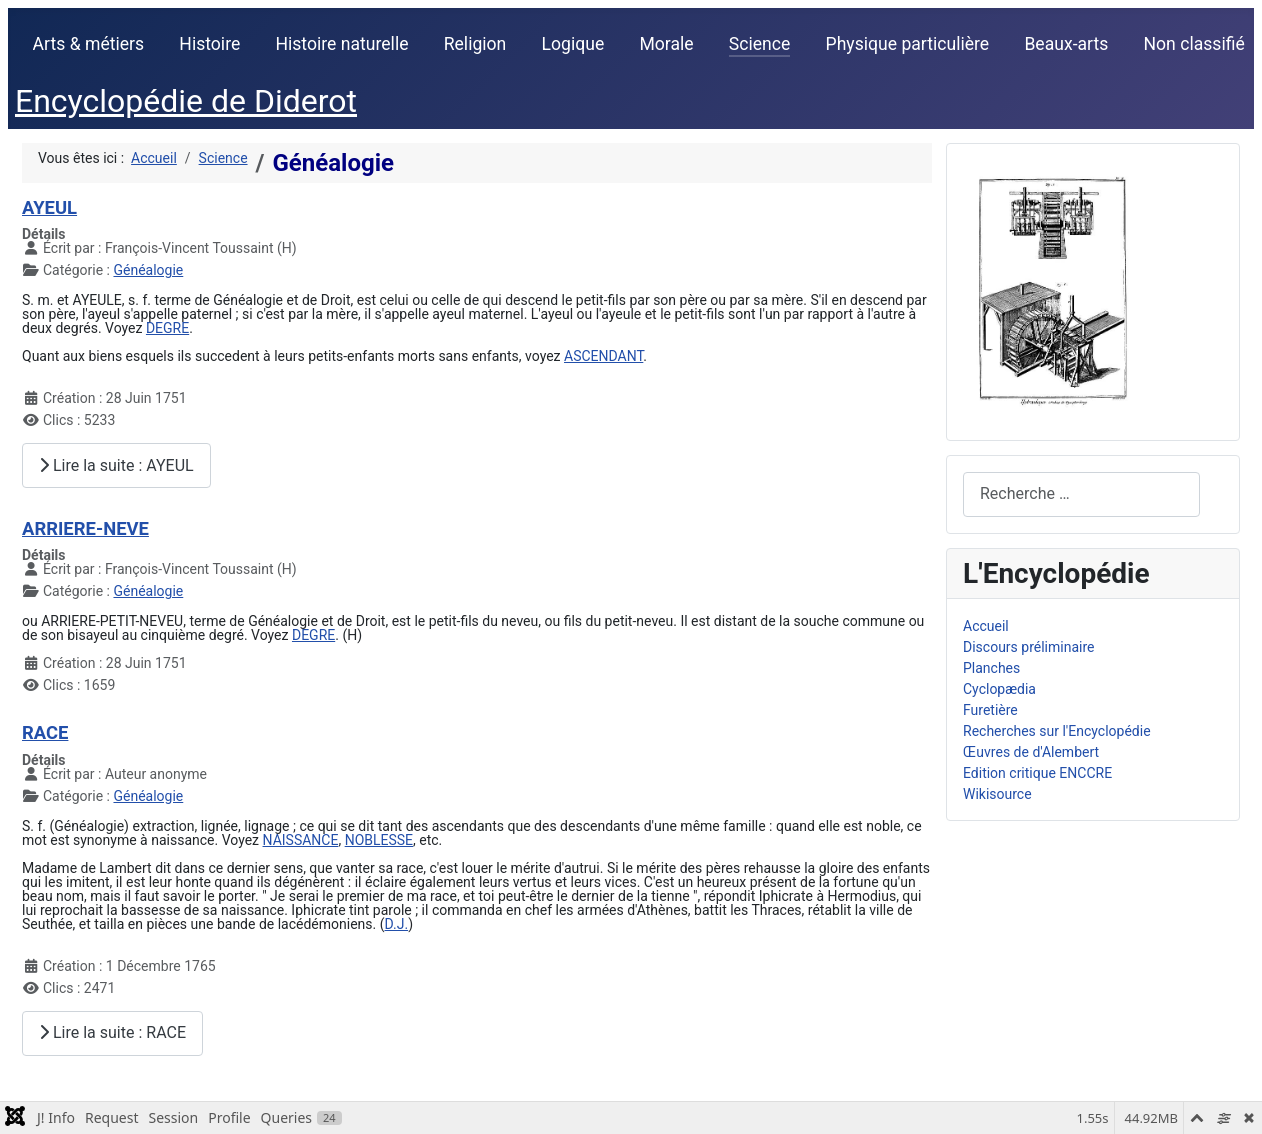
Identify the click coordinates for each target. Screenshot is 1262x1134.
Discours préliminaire (1028, 647)
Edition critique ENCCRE (1037, 773)
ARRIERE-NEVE (85, 528)
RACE (45, 732)
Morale (666, 44)
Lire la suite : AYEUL (116, 465)
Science (760, 44)
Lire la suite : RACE (112, 1032)
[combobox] (1081, 494)
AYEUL (49, 207)
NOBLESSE (379, 840)
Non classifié (1194, 44)
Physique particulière (908, 44)
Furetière (990, 710)
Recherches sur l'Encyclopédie (1057, 731)
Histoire (209, 44)
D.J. (397, 924)
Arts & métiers (89, 44)
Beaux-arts (1066, 44)
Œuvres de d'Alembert (1031, 752)
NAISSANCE (301, 840)
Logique (573, 44)
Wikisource (997, 794)
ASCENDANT (603, 356)
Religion (475, 44)
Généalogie (148, 270)
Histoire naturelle (341, 44)
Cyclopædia (999, 689)
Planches (991, 668)
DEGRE (167, 328)
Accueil (986, 626)
